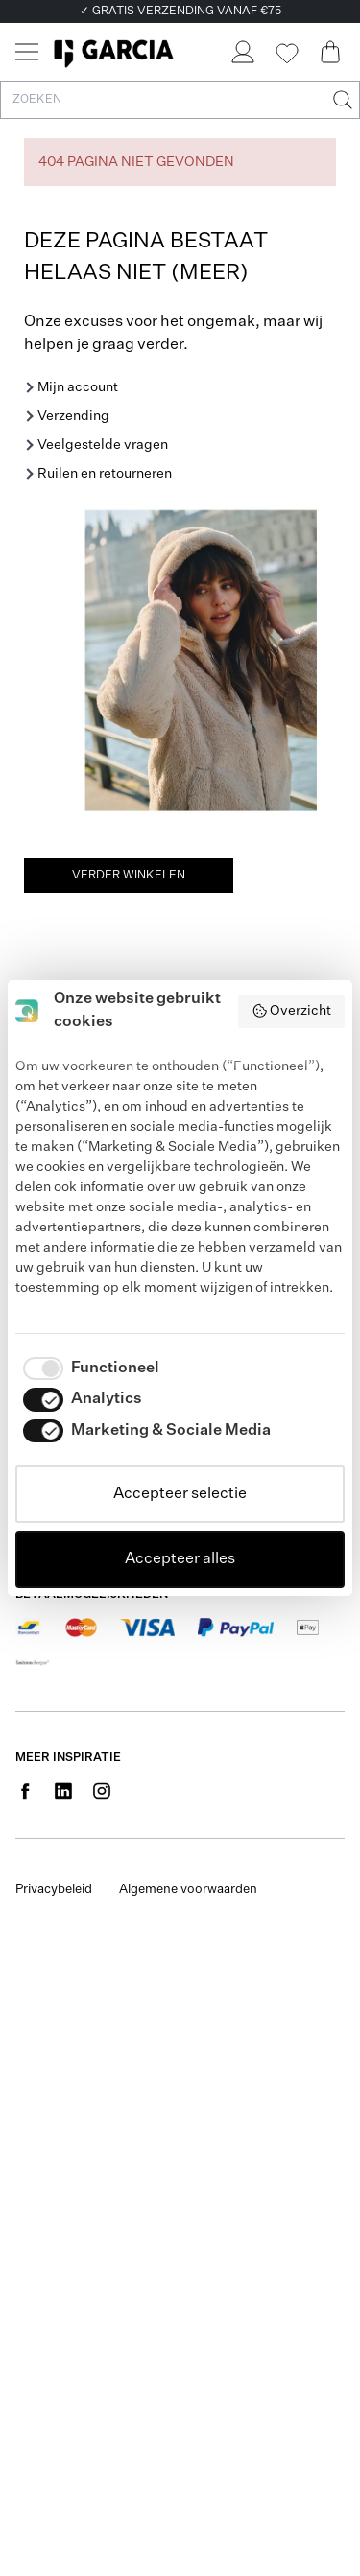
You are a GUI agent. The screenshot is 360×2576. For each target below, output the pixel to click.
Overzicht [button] (292, 1010)
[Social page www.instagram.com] (101, 1790)
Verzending (73, 416)
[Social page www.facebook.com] (25, 1790)
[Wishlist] (286, 53)
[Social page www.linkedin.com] (63, 1790)
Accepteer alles (180, 1559)
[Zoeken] (340, 99)
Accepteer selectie (180, 1494)
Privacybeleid (53, 1890)
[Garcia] (114, 52)
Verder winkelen (128, 875)
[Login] (242, 52)
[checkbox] (87, 1368)
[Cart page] (330, 52)
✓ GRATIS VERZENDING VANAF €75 (180, 11)
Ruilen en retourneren (104, 473)
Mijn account (77, 387)
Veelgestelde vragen (102, 445)
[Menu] (27, 51)
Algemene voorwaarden (188, 1890)
